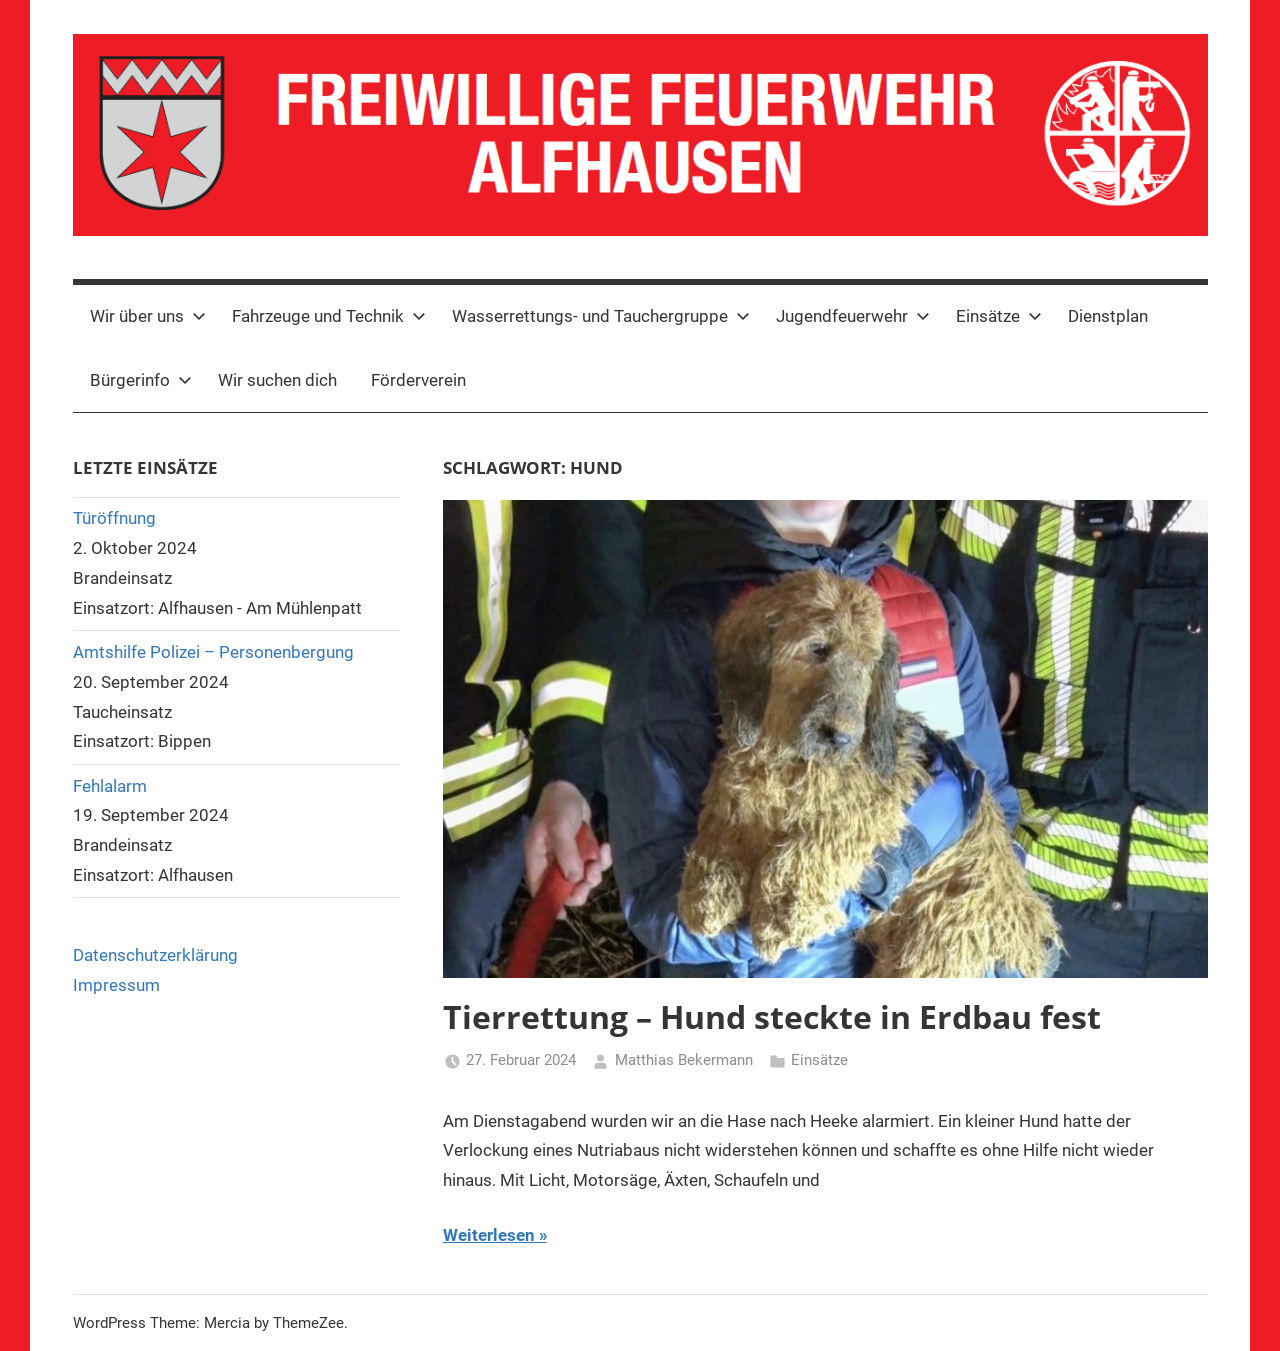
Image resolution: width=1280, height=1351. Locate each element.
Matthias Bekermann (684, 1060)
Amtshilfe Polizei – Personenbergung (213, 652)
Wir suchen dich (277, 380)
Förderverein (418, 380)
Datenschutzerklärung (155, 955)
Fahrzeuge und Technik (329, 316)
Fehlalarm (110, 786)
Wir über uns (148, 316)
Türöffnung (114, 518)
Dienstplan (1108, 316)
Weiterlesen (489, 1235)
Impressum (116, 985)
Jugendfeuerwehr (853, 316)
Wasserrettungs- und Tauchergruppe (601, 316)
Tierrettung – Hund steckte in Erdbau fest (772, 1016)
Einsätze (999, 316)
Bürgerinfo (141, 380)
